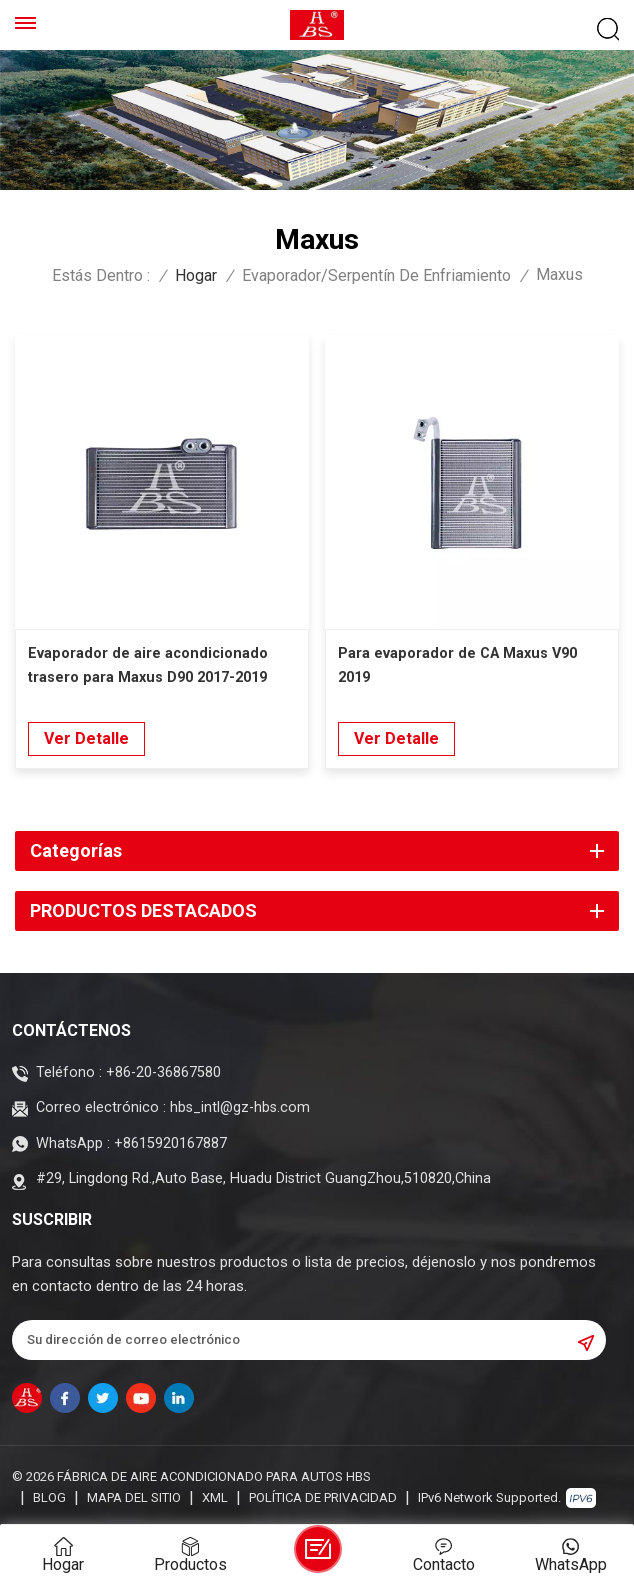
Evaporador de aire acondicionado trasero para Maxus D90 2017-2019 (148, 665)
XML (215, 1497)
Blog (49, 1497)
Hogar (196, 276)
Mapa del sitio (134, 1497)
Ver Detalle (86, 738)
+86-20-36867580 (163, 1072)
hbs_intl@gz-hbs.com (240, 1107)
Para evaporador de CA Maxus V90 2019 (457, 665)
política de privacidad (323, 1497)
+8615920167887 (170, 1143)
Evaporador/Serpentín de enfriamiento (376, 276)
